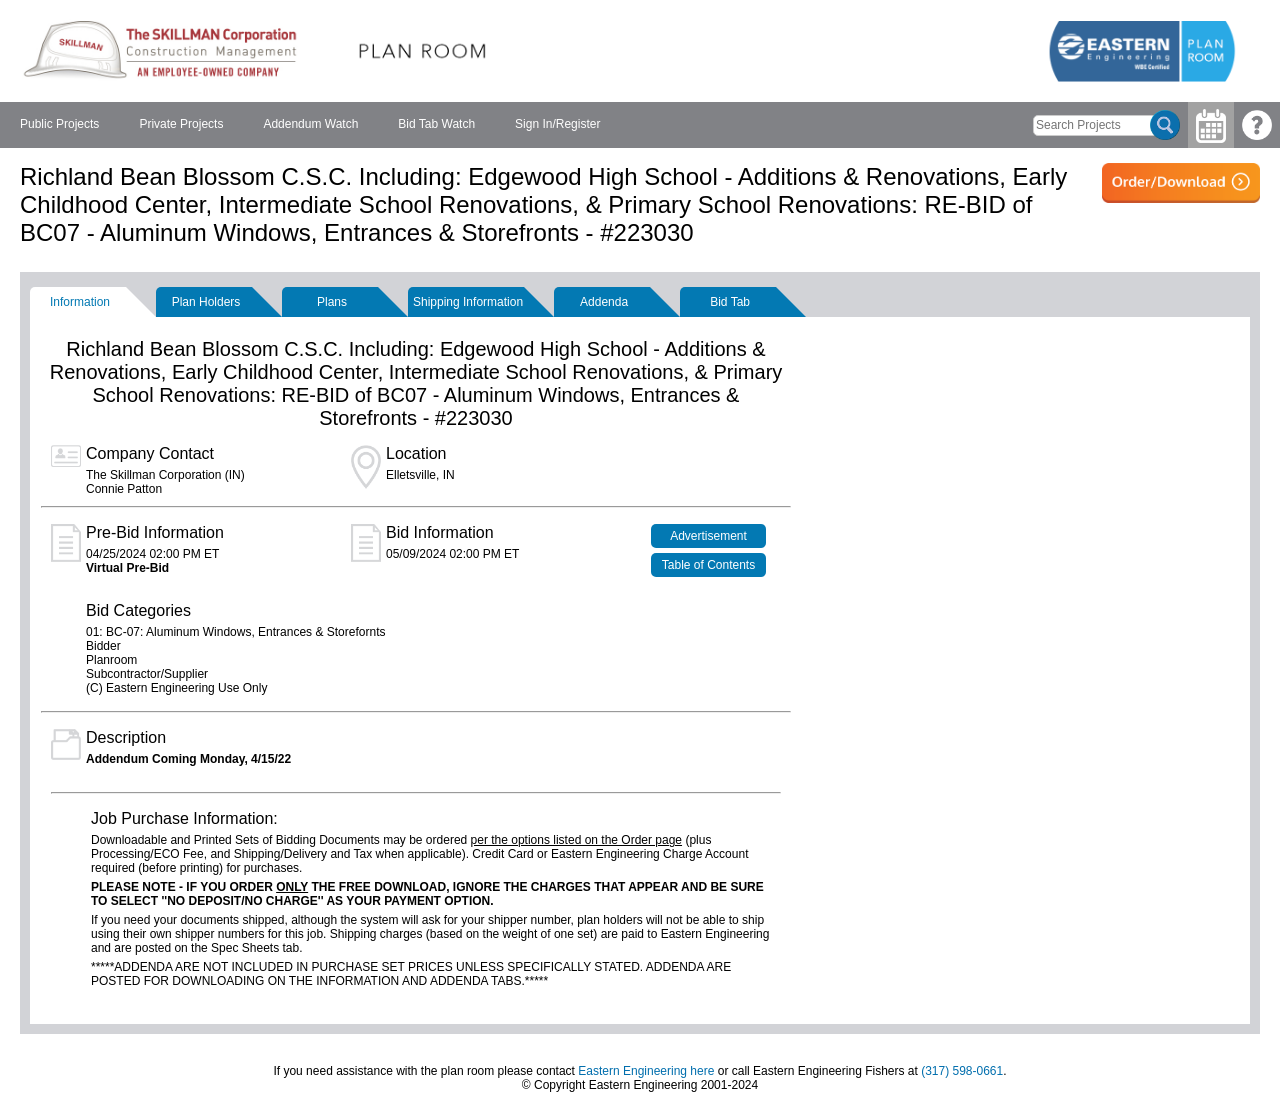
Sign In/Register (557, 124)
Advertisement (708, 536)
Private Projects (181, 124)
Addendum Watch (310, 124)
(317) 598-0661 (962, 1071)
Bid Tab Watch (436, 124)
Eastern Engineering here (646, 1071)
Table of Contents (708, 565)
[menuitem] (59, 125)
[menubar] (310, 125)
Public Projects (59, 124)
